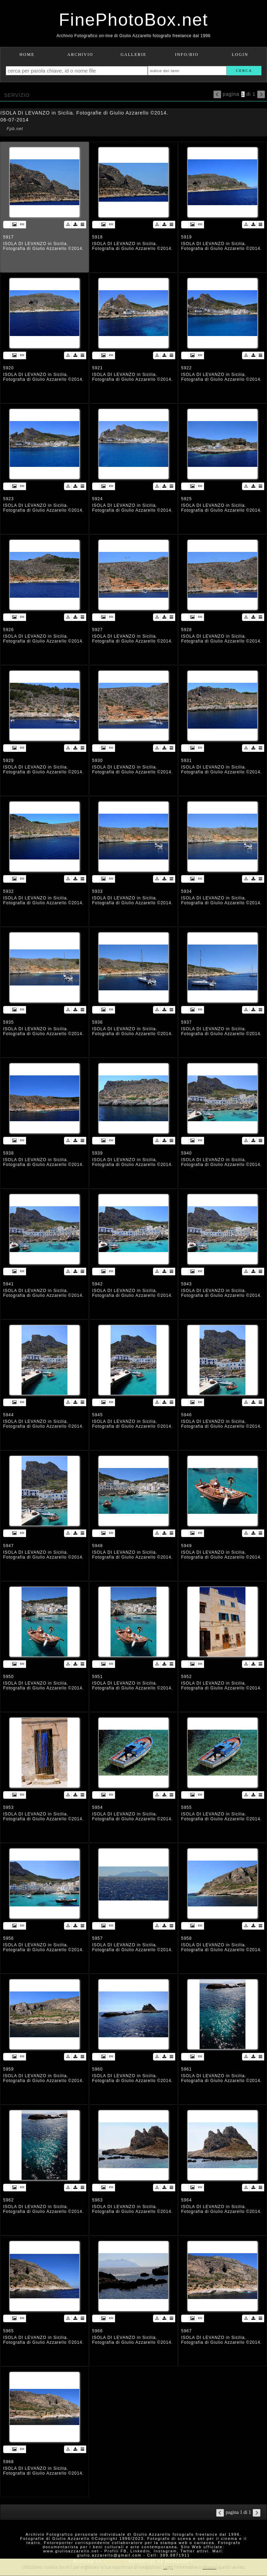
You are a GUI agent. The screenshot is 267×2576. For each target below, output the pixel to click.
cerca (244, 70)
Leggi (168, 2567)
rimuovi (209, 2567)
